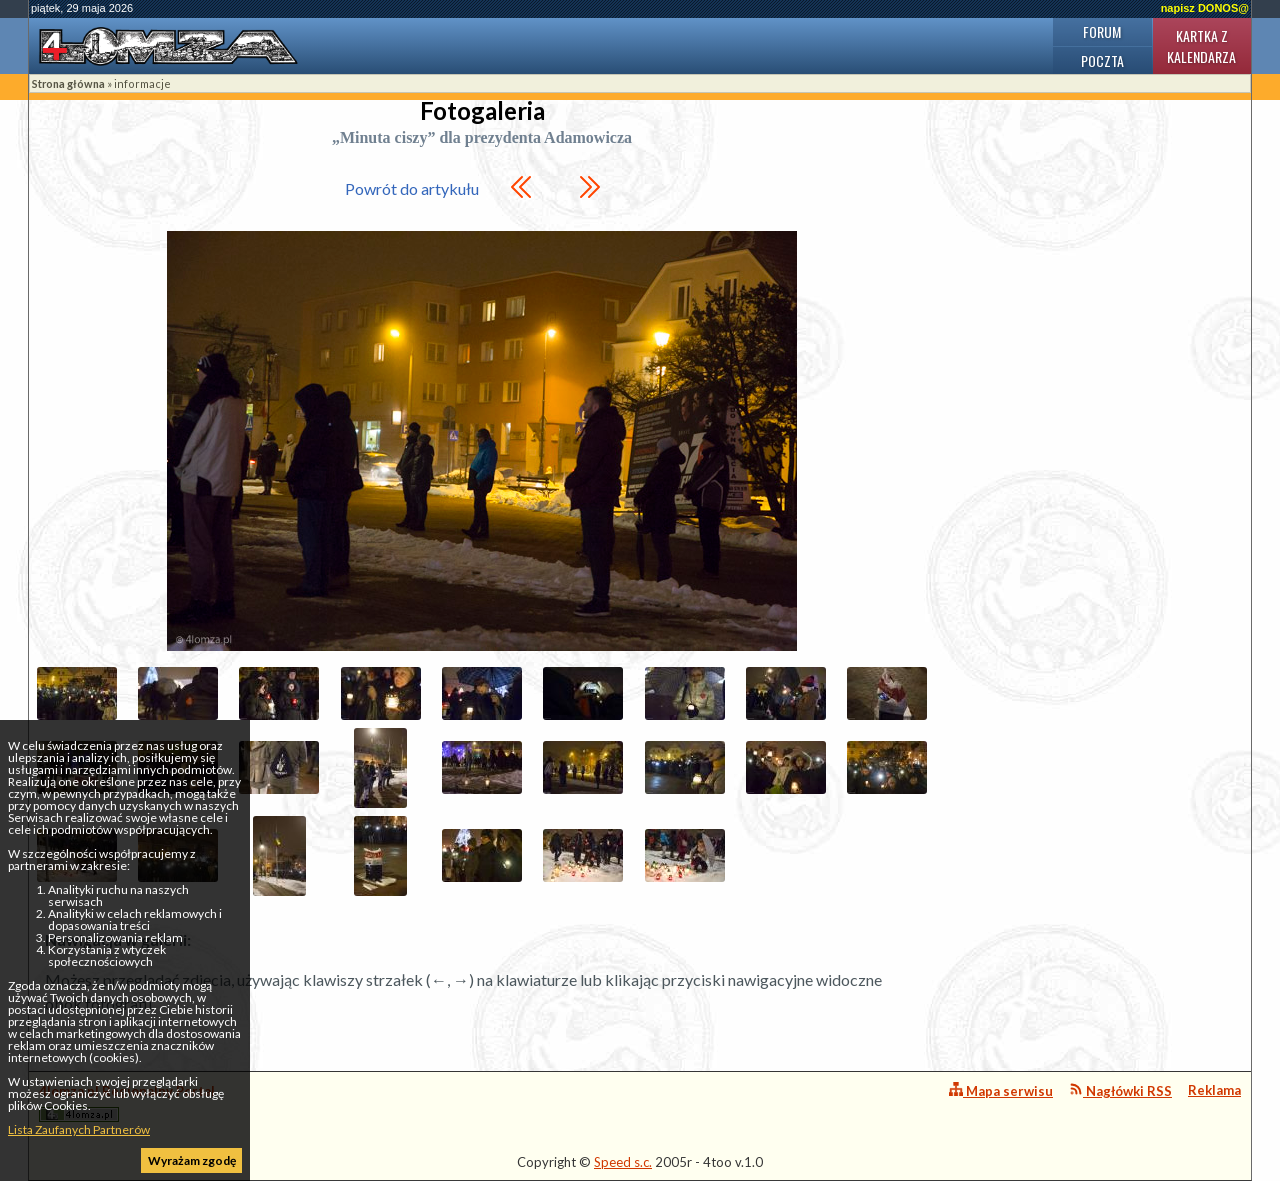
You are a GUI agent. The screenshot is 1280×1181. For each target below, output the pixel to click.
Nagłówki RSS (1120, 1090)
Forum (1102, 31)
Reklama (1214, 1090)
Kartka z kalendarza (1201, 46)
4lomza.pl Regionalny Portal (127, 1102)
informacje (142, 83)
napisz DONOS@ (1205, 8)
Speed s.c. (623, 1162)
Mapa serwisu (1001, 1090)
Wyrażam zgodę (192, 1160)
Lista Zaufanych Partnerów (79, 1129)
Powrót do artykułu (412, 188)
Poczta (1102, 60)
